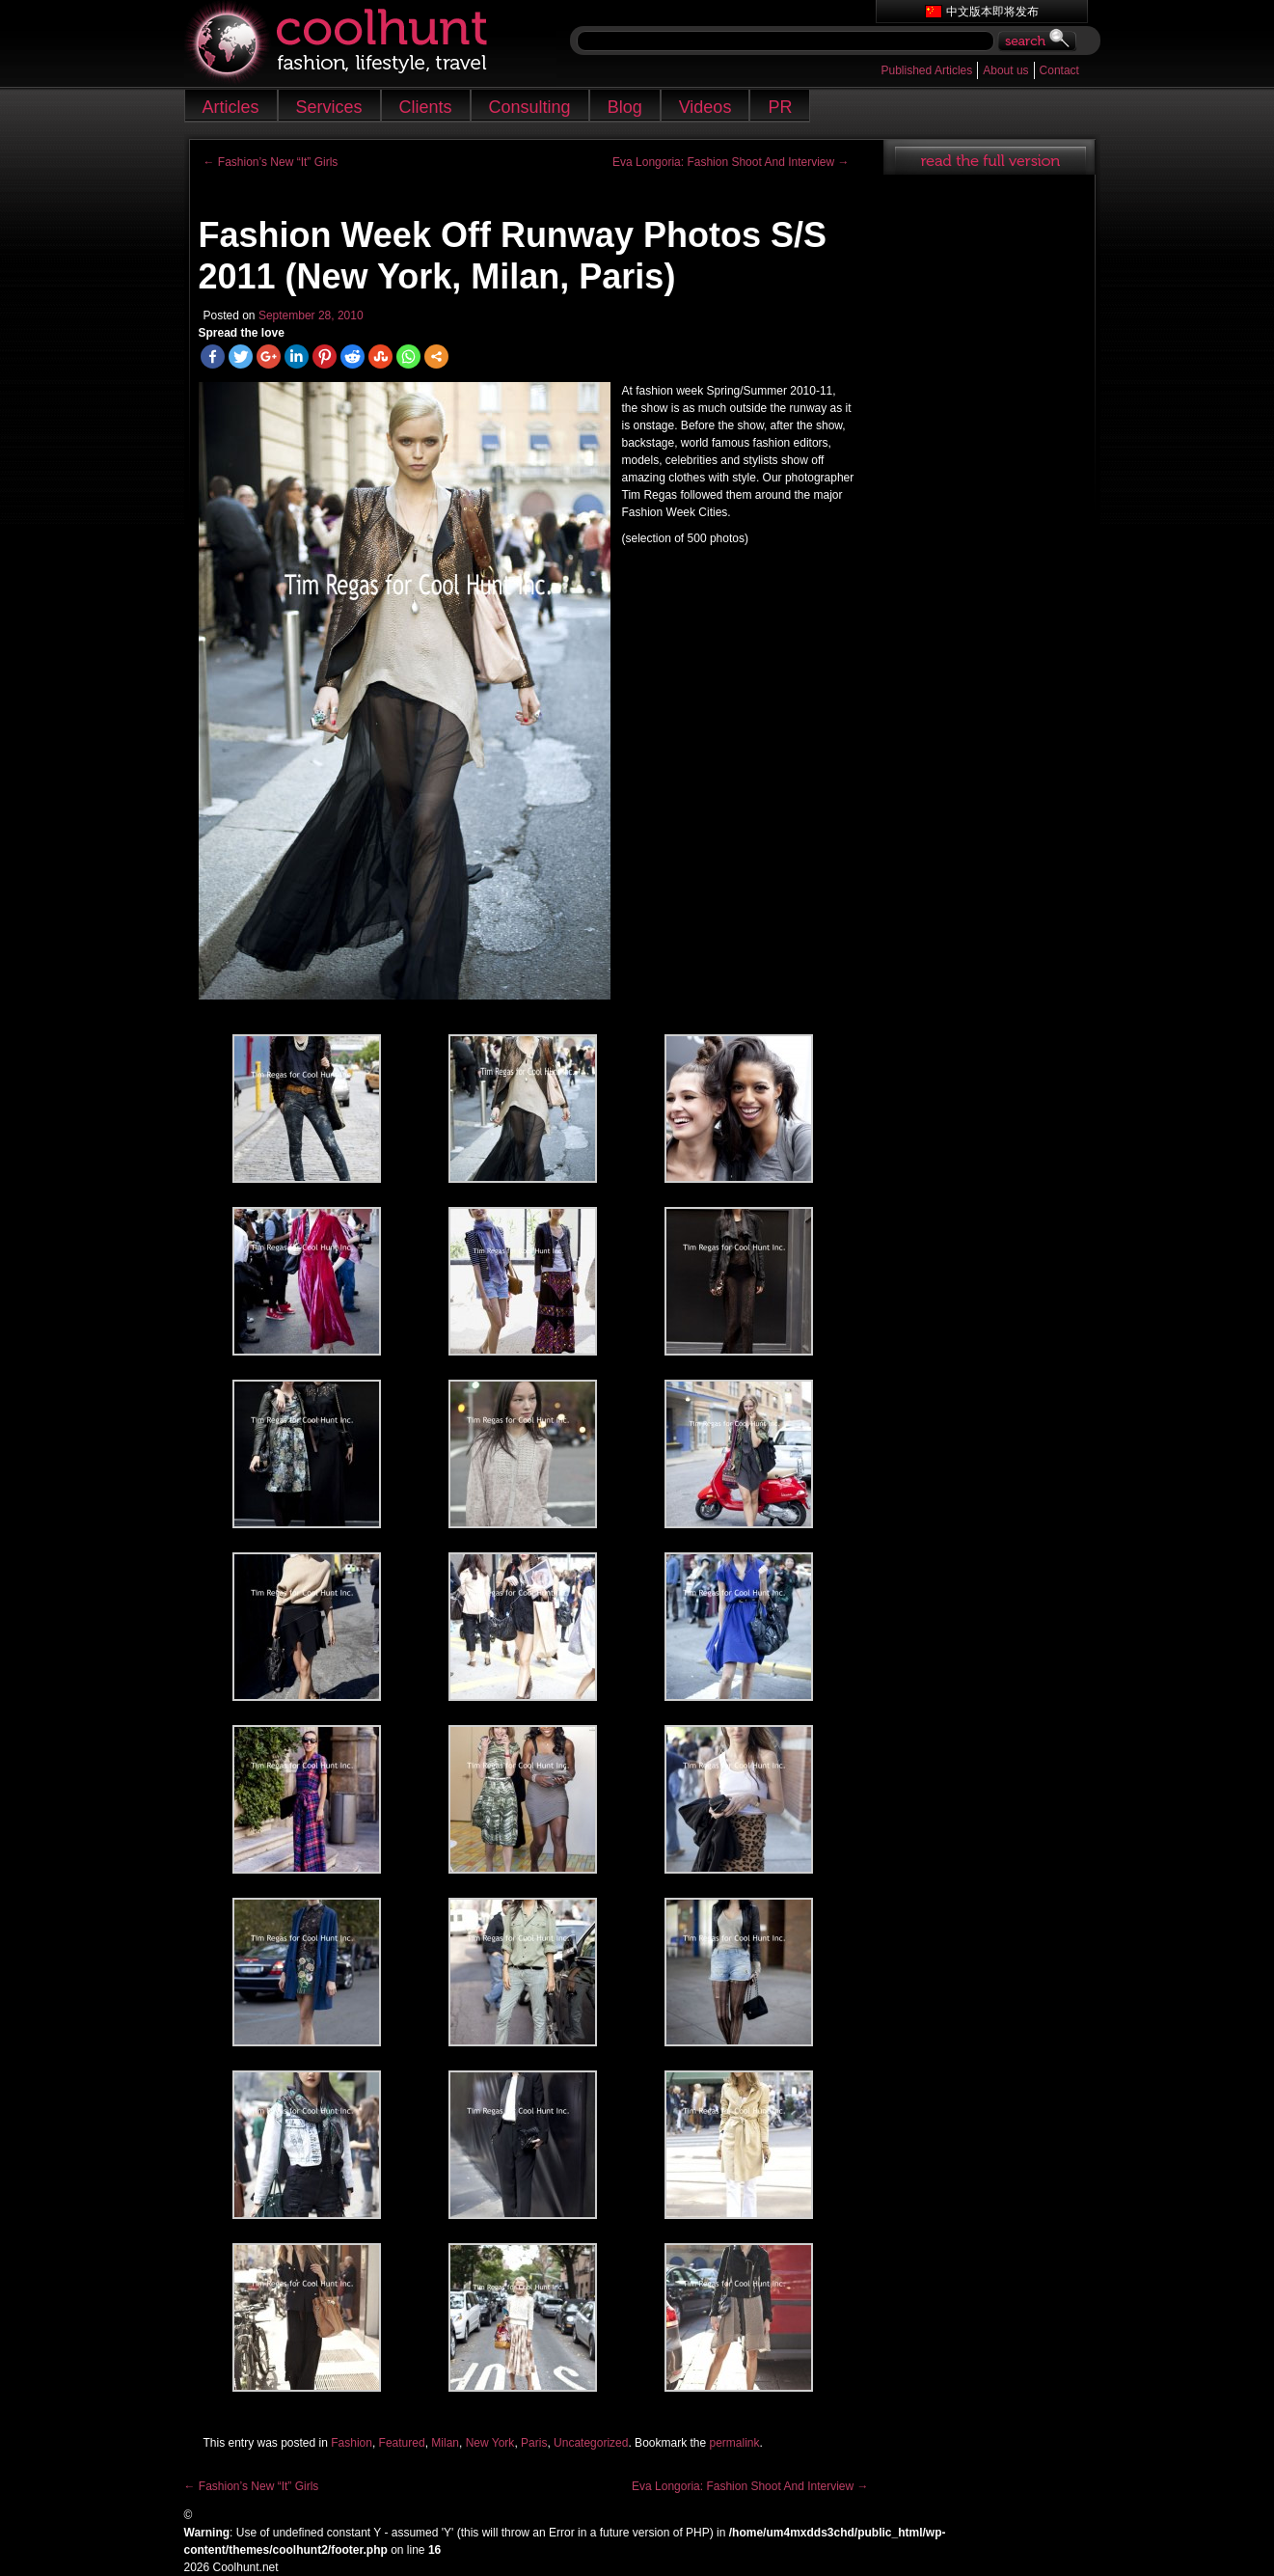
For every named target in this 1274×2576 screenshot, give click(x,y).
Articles (231, 107)
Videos (705, 107)
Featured (402, 2443)
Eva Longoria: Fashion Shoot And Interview (730, 162)
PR (780, 107)
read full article (989, 157)
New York (490, 2443)
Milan (445, 2443)
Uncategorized (591, 2443)
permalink (735, 2443)
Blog (625, 107)
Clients (425, 107)
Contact (1059, 70)
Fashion (351, 2443)
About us (1005, 70)
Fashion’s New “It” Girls (271, 162)
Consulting (530, 107)
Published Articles (927, 70)
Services (329, 107)
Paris (534, 2443)
